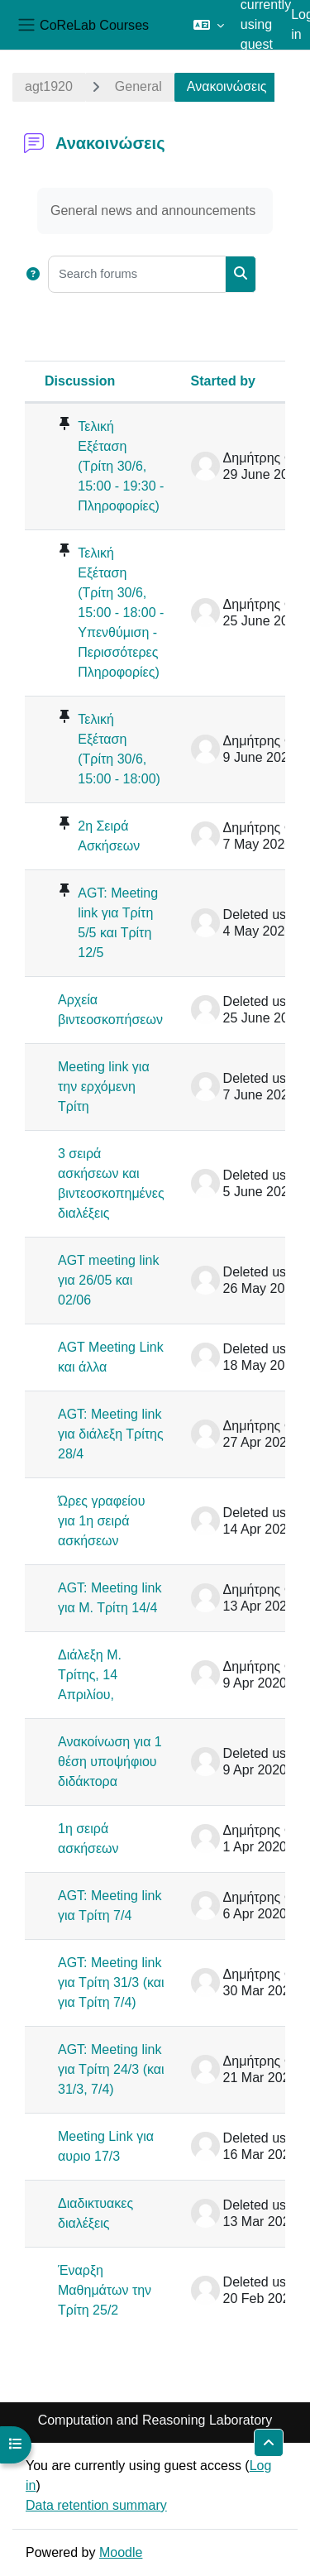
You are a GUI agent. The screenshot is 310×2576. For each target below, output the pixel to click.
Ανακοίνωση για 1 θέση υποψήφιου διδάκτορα (110, 1761)
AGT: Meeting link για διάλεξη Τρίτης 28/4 (111, 1434)
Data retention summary (96, 2505)
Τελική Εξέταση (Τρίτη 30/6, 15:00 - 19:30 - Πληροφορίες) (121, 466)
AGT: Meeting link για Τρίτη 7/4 (109, 1905)
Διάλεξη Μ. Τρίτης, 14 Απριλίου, (90, 1675)
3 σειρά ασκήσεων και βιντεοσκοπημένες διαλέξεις (111, 1183)
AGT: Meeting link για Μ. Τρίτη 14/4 (109, 1598)
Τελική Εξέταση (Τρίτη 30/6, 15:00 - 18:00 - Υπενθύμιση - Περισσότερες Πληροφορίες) (121, 612)
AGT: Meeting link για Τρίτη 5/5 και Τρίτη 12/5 (118, 923)
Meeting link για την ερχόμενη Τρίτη (104, 1086)
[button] (209, 25)
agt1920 (49, 86)
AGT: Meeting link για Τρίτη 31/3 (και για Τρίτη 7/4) (111, 1982)
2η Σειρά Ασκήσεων (109, 836)
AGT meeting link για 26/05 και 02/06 (108, 1280)
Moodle (120, 2552)
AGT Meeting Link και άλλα (111, 1357)
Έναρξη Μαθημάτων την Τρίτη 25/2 (104, 2290)
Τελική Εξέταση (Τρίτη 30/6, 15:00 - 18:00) (119, 749)
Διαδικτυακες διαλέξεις (95, 2213)
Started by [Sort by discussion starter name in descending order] (223, 381)
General (138, 86)
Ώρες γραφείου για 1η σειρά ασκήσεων (101, 1521)
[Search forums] (137, 274)
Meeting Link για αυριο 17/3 (106, 2146)
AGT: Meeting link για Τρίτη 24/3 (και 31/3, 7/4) (111, 2069)
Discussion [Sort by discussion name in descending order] (80, 381)
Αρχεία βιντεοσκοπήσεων (110, 1010)
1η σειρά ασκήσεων (88, 1838)
